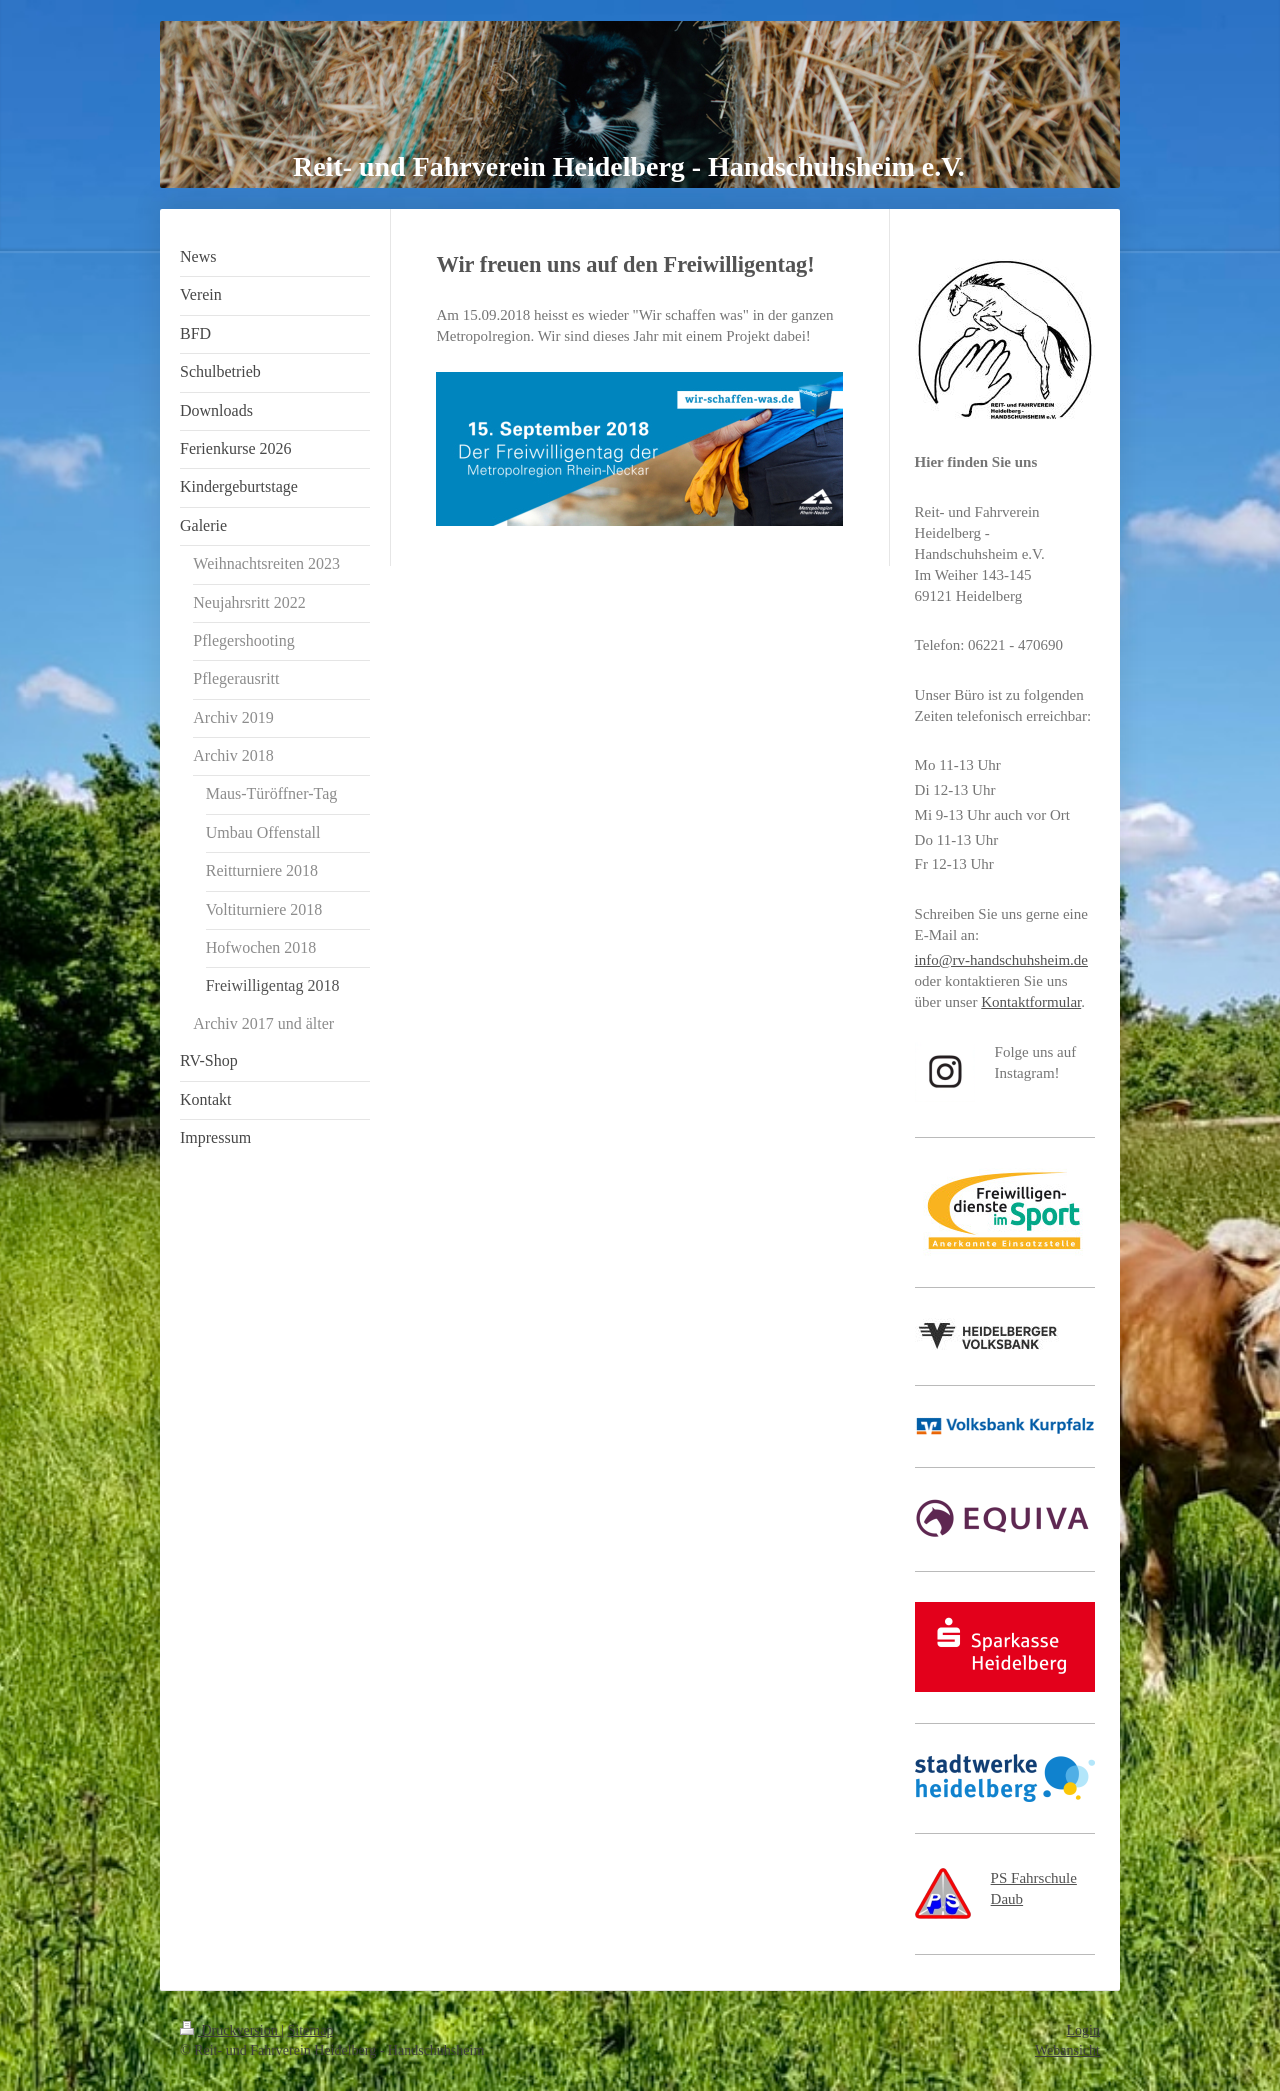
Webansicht (1067, 2050)
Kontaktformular (1031, 1002)
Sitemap (311, 2030)
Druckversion (230, 2030)
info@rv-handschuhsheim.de (1001, 960)
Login (1083, 2030)
